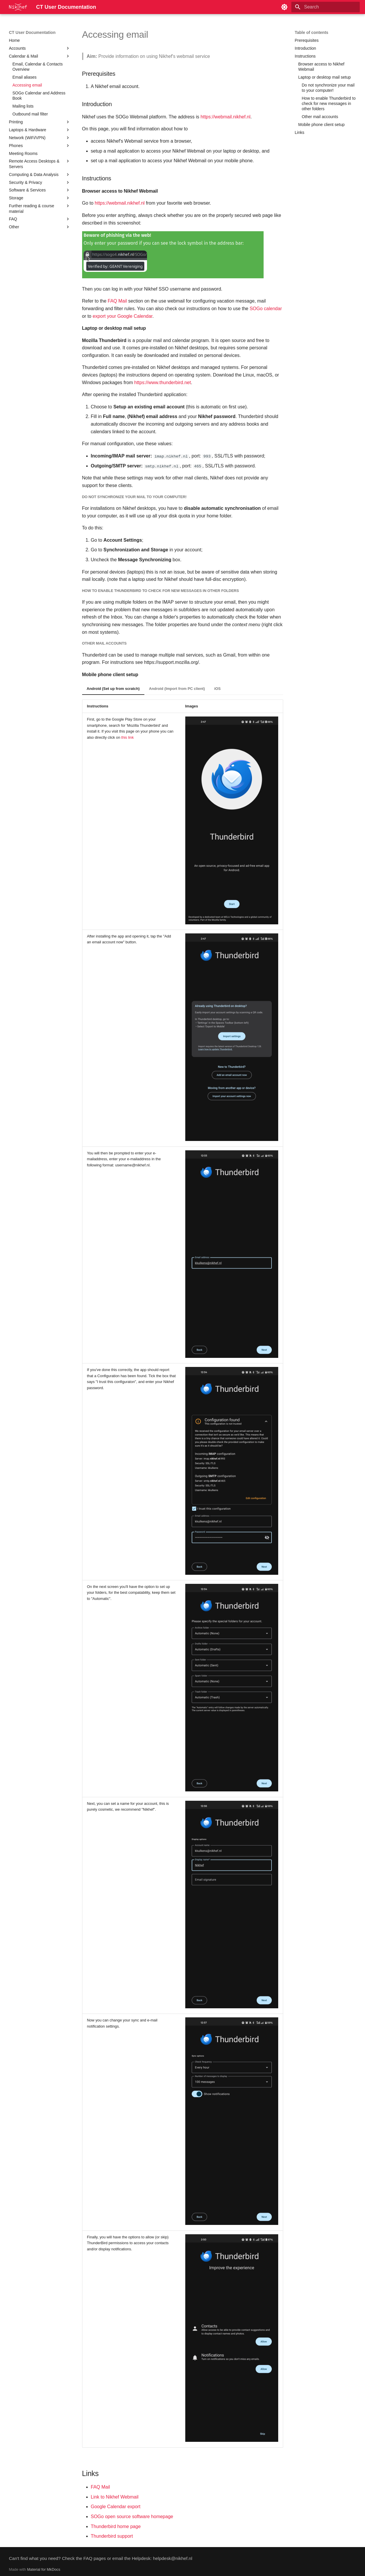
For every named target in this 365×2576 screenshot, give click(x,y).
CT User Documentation (32, 32)
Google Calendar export (116, 2506)
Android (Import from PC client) (177, 688)
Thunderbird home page (116, 2526)
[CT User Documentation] (18, 7)
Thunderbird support (112, 2536)
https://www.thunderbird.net (162, 382)
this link (127, 737)
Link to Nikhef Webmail (115, 2496)
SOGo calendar (266, 308)
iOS (217, 688)
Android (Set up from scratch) (113, 688)
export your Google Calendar (123, 316)
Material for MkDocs (43, 2569)
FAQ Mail (117, 300)
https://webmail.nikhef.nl (225, 116)
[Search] (325, 7)
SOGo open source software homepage (132, 2516)
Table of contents (311, 32)
